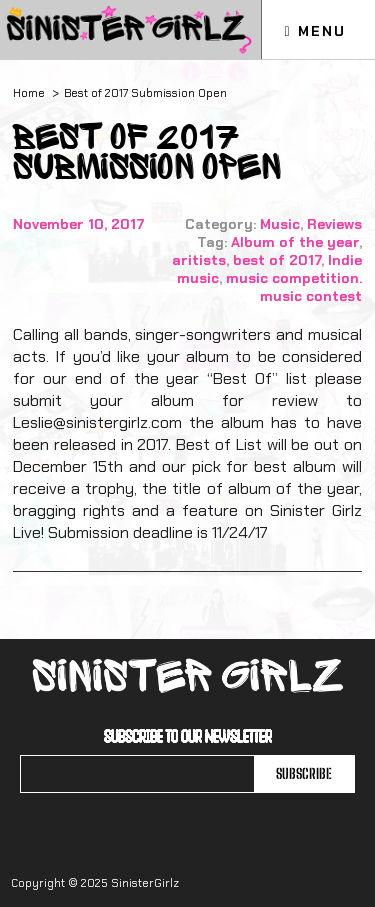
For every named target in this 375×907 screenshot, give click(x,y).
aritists (199, 260)
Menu (314, 31)
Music (280, 224)
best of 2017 (277, 260)
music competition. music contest (294, 287)
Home (29, 93)
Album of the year (295, 242)
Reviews (334, 224)
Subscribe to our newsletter (188, 736)
